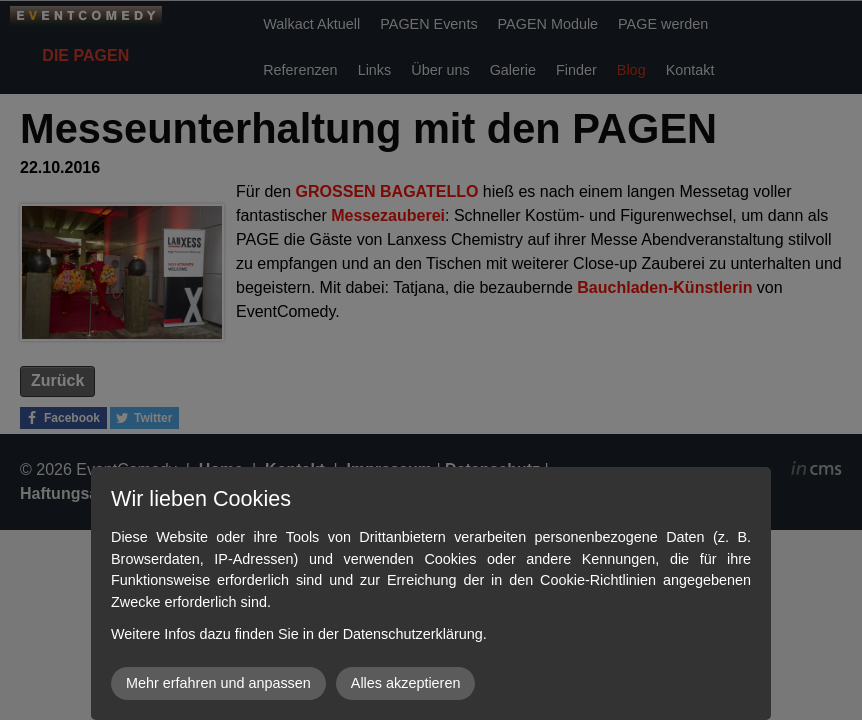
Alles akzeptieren (406, 683)
